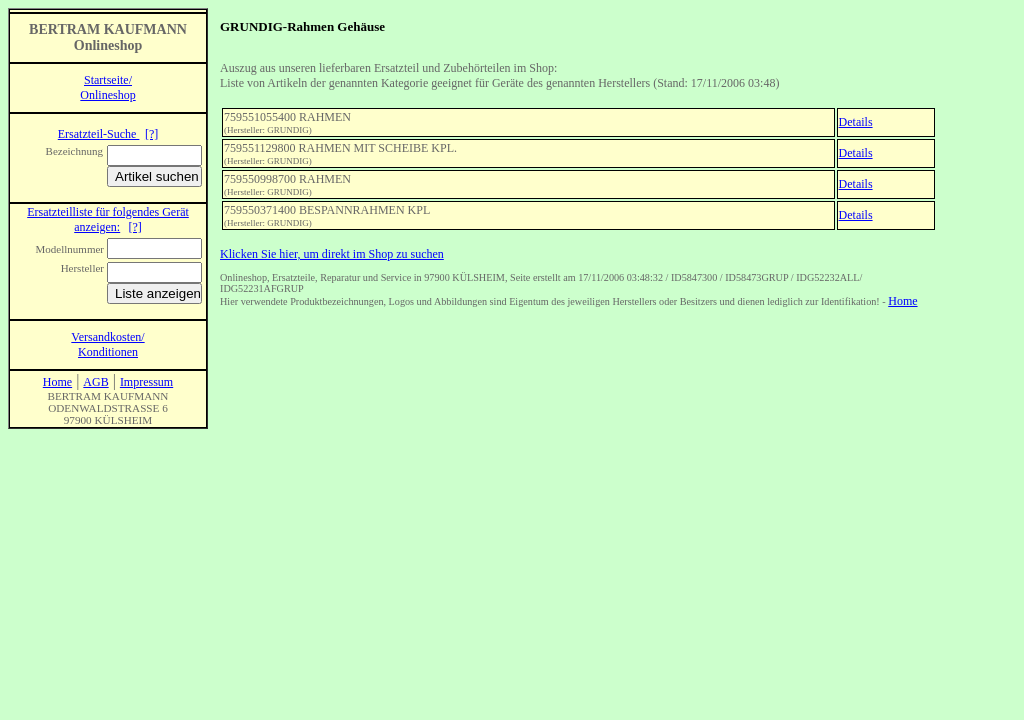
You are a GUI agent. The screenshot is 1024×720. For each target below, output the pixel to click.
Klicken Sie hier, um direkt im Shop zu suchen (332, 254)
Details (856, 122)
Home (902, 301)
